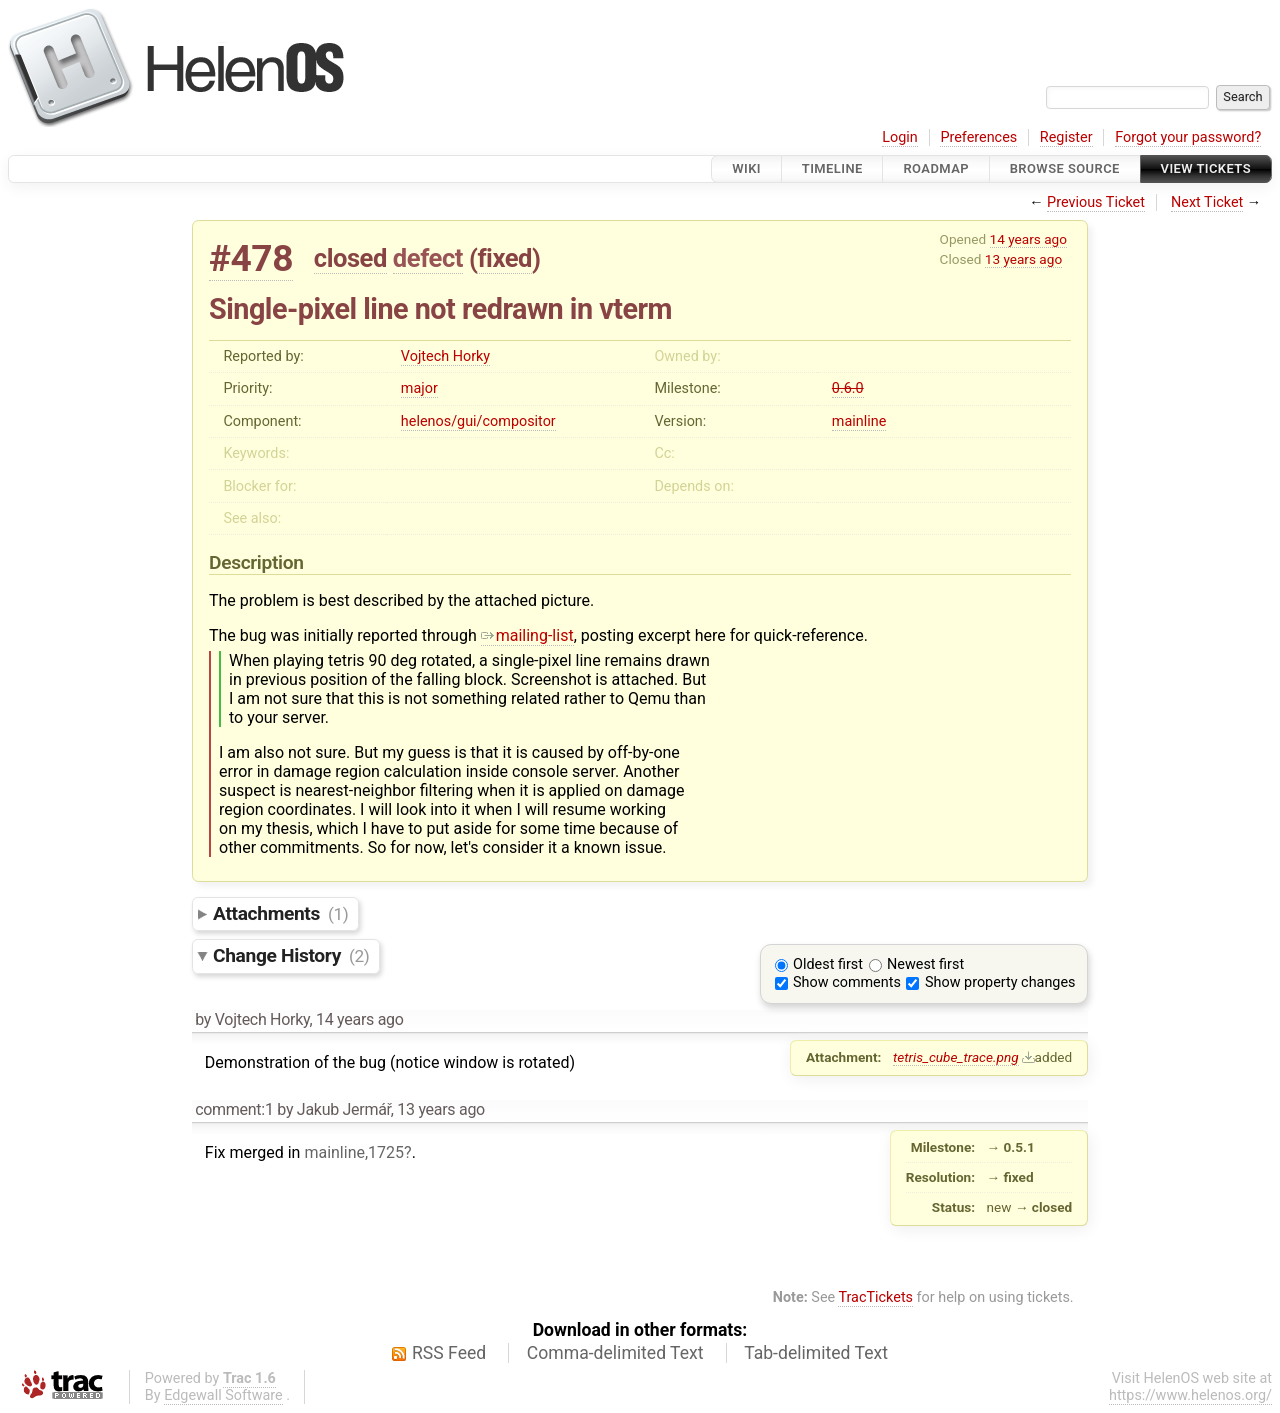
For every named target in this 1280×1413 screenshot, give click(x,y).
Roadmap (936, 168)
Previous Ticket (1096, 202)
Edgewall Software (223, 1395)
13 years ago (1023, 259)
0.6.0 (848, 388)
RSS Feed (449, 1353)
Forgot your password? (1188, 137)
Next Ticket (1207, 202)
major (419, 388)
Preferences (978, 137)
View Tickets (1206, 168)
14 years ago (1028, 239)
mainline (859, 421)
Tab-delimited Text (816, 1353)
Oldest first (828, 964)
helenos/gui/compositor (478, 421)
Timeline (832, 168)
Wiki (746, 168)
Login (900, 137)
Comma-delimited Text (615, 1353)
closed (350, 258)
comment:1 (234, 1109)
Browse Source (1065, 168)
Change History (291, 955)
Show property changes (1000, 982)
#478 (251, 258)
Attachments (280, 913)
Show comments (847, 982)
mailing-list (527, 635)
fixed (504, 258)
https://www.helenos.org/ (1190, 1395)
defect (428, 258)
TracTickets (875, 1297)
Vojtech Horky (445, 356)
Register (1066, 137)
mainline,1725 (354, 1152)
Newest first (925, 964)
